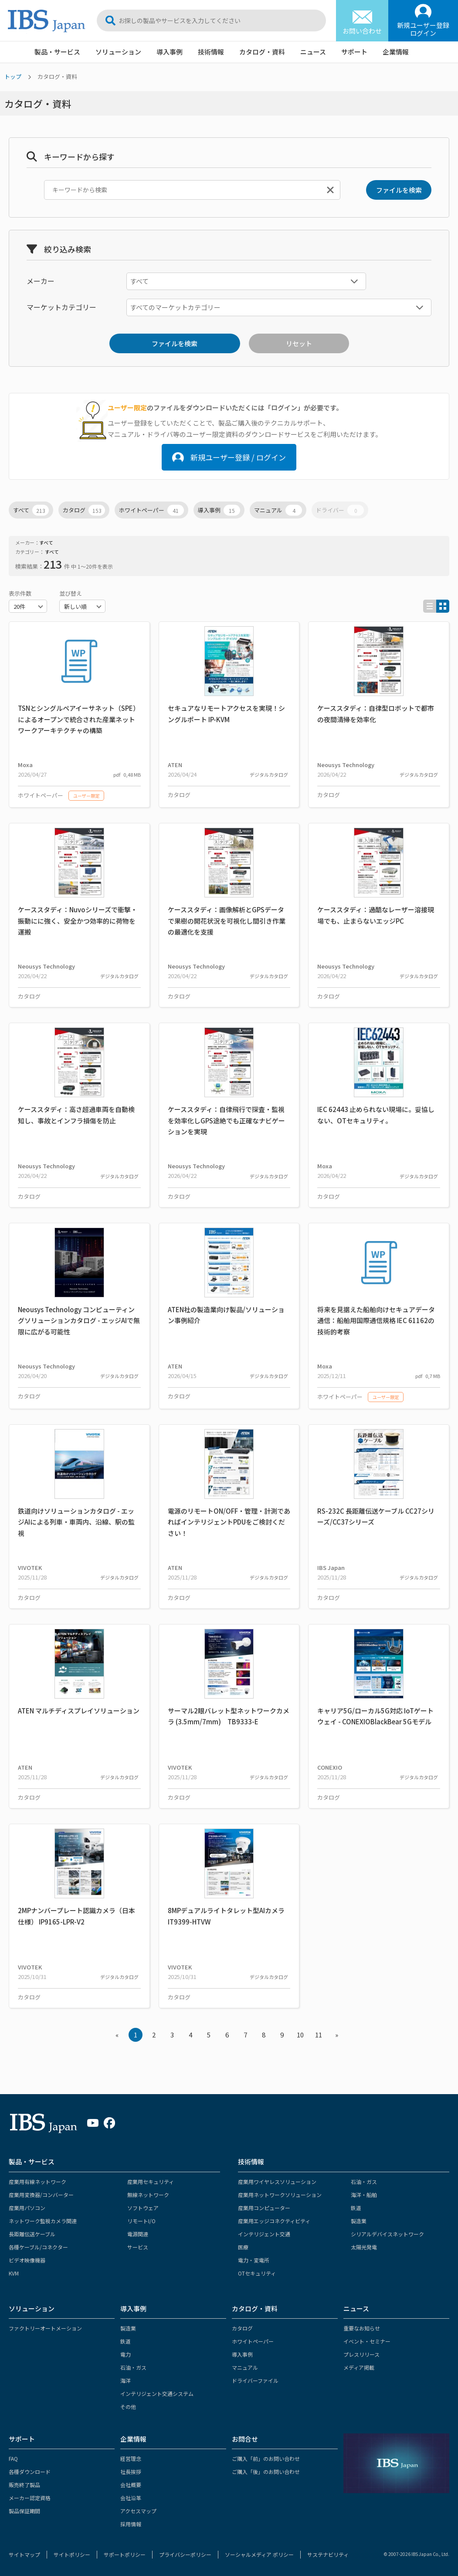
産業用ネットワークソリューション (280, 2194)
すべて (31, 510)
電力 (125, 2354)
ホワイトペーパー (151, 510)
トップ (12, 76)
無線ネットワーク (148, 2194)
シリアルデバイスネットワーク (387, 2234)
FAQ (13, 2458)
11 (318, 2034)
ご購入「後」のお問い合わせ (266, 2471)
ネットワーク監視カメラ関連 (43, 2221)
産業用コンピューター (264, 2207)
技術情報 (211, 51)
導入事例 (169, 51)
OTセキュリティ (257, 2273)
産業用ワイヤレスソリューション (277, 2181)
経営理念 (130, 2458)
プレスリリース (361, 2354)
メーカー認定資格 (30, 2497)
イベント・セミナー (366, 2341)
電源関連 (137, 2234)
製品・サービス (57, 51)
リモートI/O (141, 2221)
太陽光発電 (364, 2247)
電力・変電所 (253, 2260)
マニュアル (278, 510)
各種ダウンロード (30, 2471)
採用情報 (130, 2524)
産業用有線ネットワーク (37, 2181)
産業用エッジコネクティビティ (274, 2221)
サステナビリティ (328, 2554)
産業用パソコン (27, 2207)
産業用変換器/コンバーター (41, 2194)
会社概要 (130, 2484)
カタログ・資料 (262, 51)
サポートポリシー (125, 2554)
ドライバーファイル (255, 2380)
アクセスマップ (138, 2511)
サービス (137, 2247)
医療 (243, 2247)
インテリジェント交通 (264, 2234)
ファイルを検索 (399, 189)
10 (300, 2034)
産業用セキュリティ (150, 2181)
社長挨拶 (130, 2471)
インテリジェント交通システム (156, 2393)
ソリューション (118, 51)
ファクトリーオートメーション (45, 2328)
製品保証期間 (24, 2511)
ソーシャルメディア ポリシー (259, 2554)
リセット (299, 343)
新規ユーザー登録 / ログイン (229, 457)
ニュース (313, 51)
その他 (128, 2406)
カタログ (84, 510)
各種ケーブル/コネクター (38, 2247)
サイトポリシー (72, 2554)
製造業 (358, 2221)
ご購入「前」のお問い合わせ (266, 2458)
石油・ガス (364, 2181)
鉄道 (356, 2207)
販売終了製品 (24, 2484)
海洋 (125, 2380)
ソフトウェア (143, 2207)
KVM (14, 2273)
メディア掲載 (358, 2367)
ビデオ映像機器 (27, 2260)
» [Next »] (336, 2034)
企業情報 (396, 51)
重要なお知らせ (361, 2328)
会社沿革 (130, 2497)
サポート (354, 51)
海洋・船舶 (364, 2194)
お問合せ (245, 2438)
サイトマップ (24, 2554)
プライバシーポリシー (185, 2554)
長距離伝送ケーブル (32, 2234)
